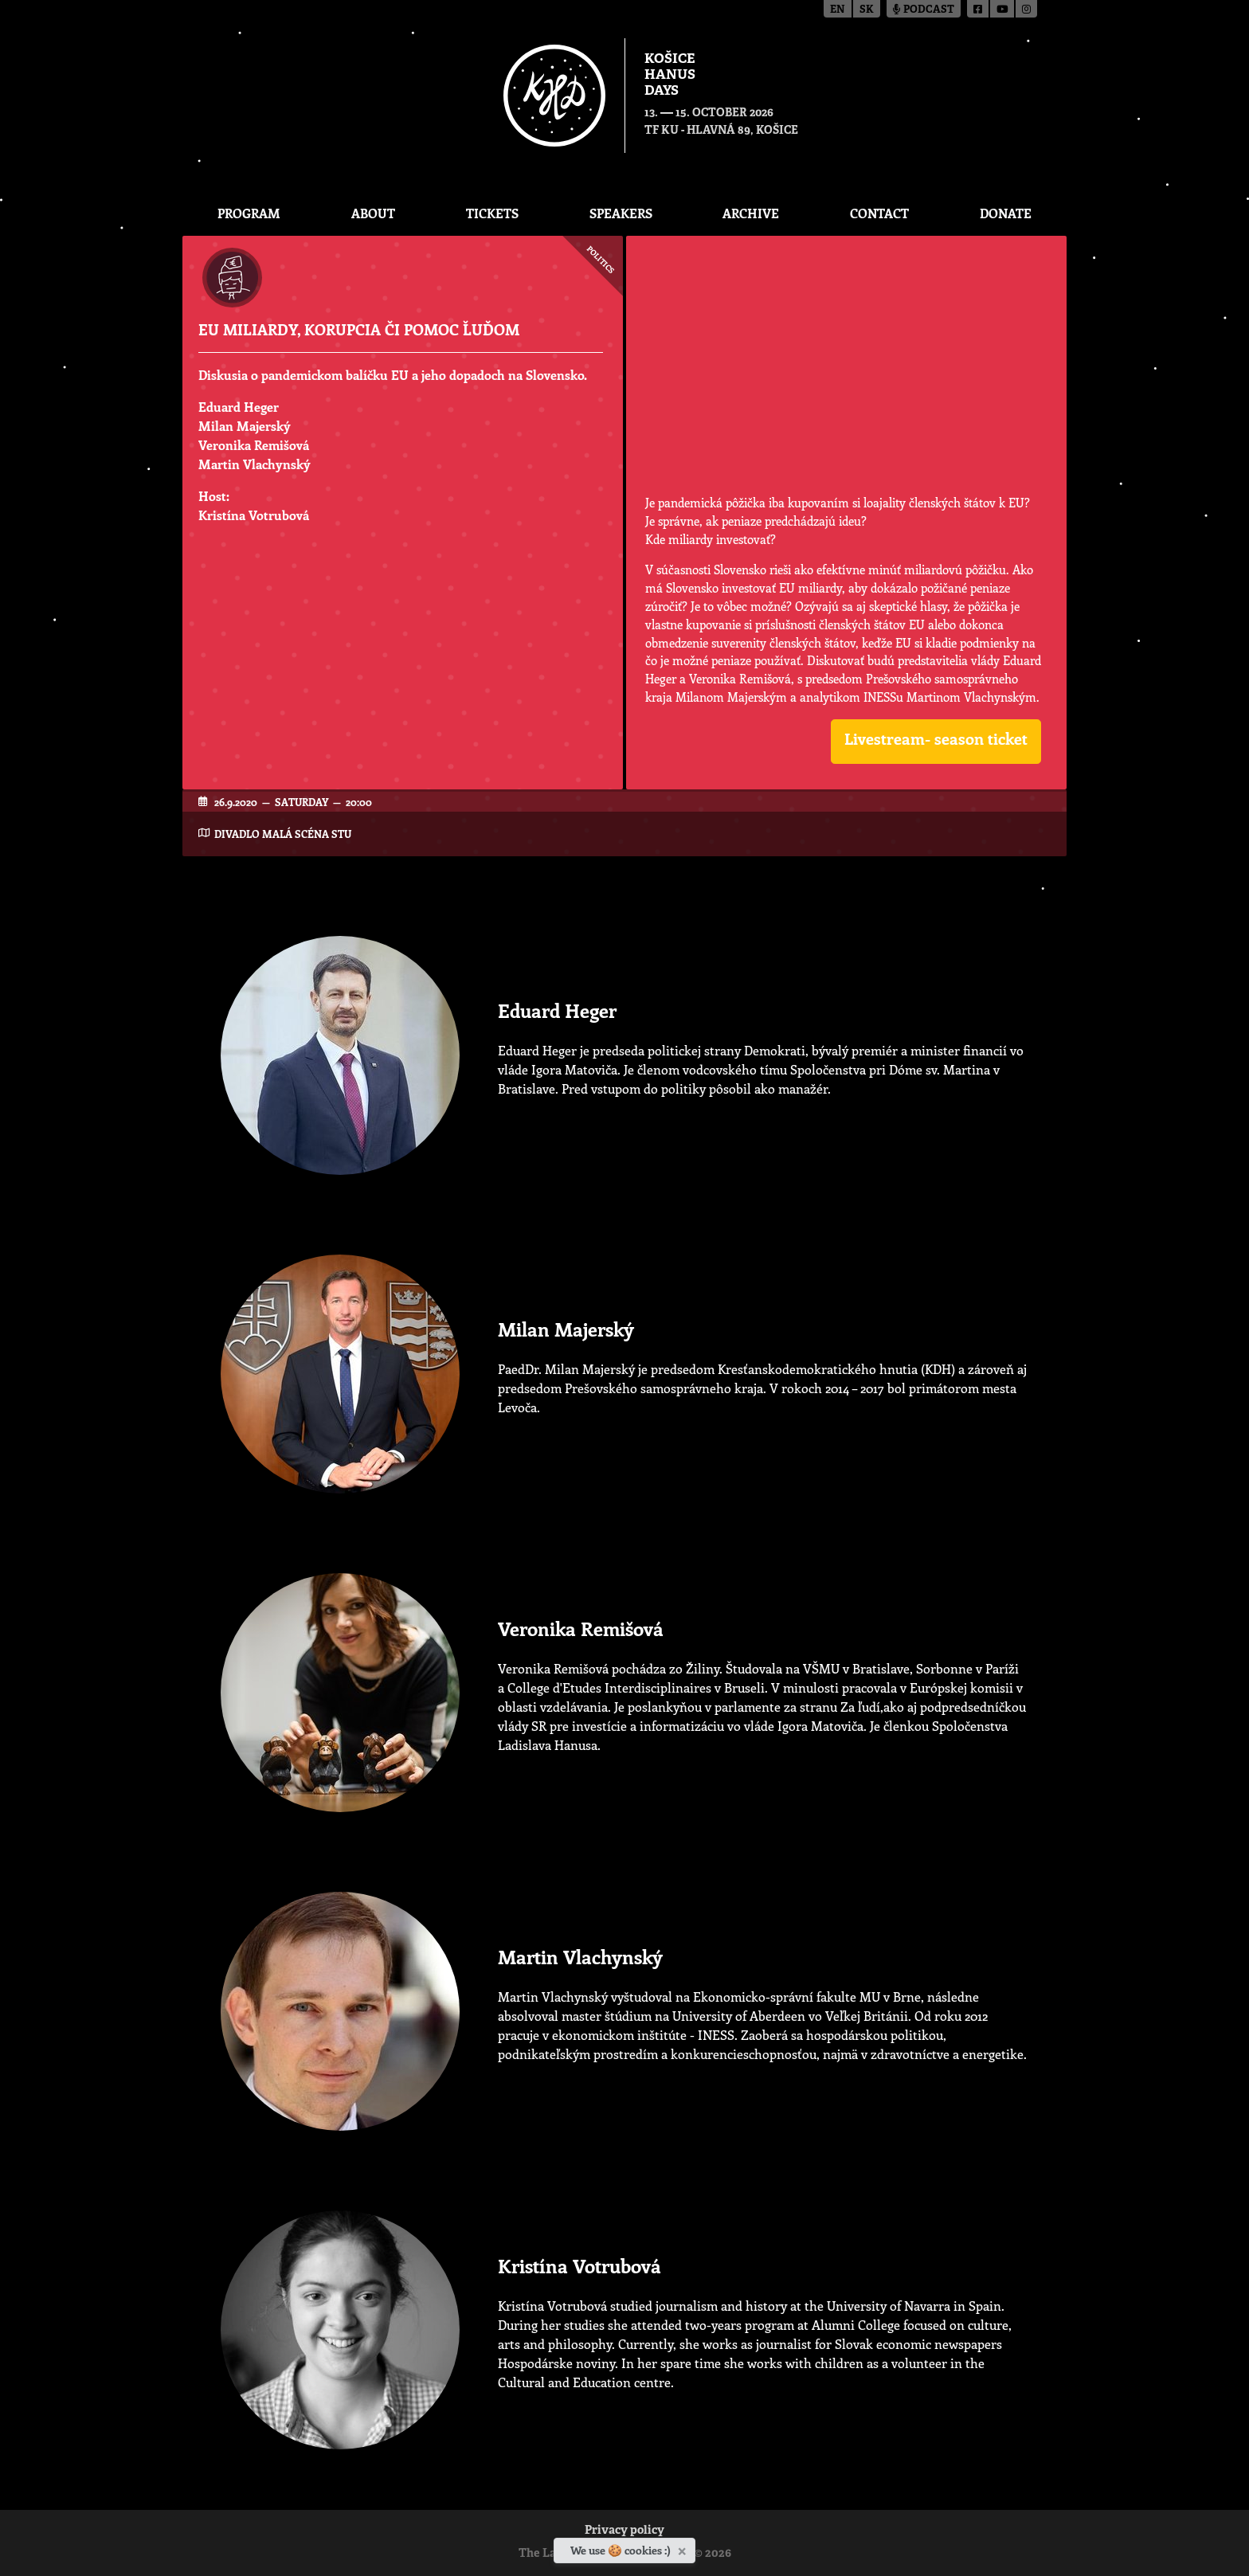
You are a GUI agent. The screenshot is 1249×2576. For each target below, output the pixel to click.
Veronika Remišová (253, 445)
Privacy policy (624, 2531)
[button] (936, 741)
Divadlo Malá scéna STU (282, 833)
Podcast (923, 10)
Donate (1006, 213)
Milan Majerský (244, 425)
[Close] (684, 2548)
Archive (750, 213)
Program (248, 213)
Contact (879, 213)
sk (866, 10)
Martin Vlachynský (254, 464)
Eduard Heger (238, 406)
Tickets (492, 213)
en (837, 10)
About (373, 213)
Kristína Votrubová (253, 515)
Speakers (620, 213)
